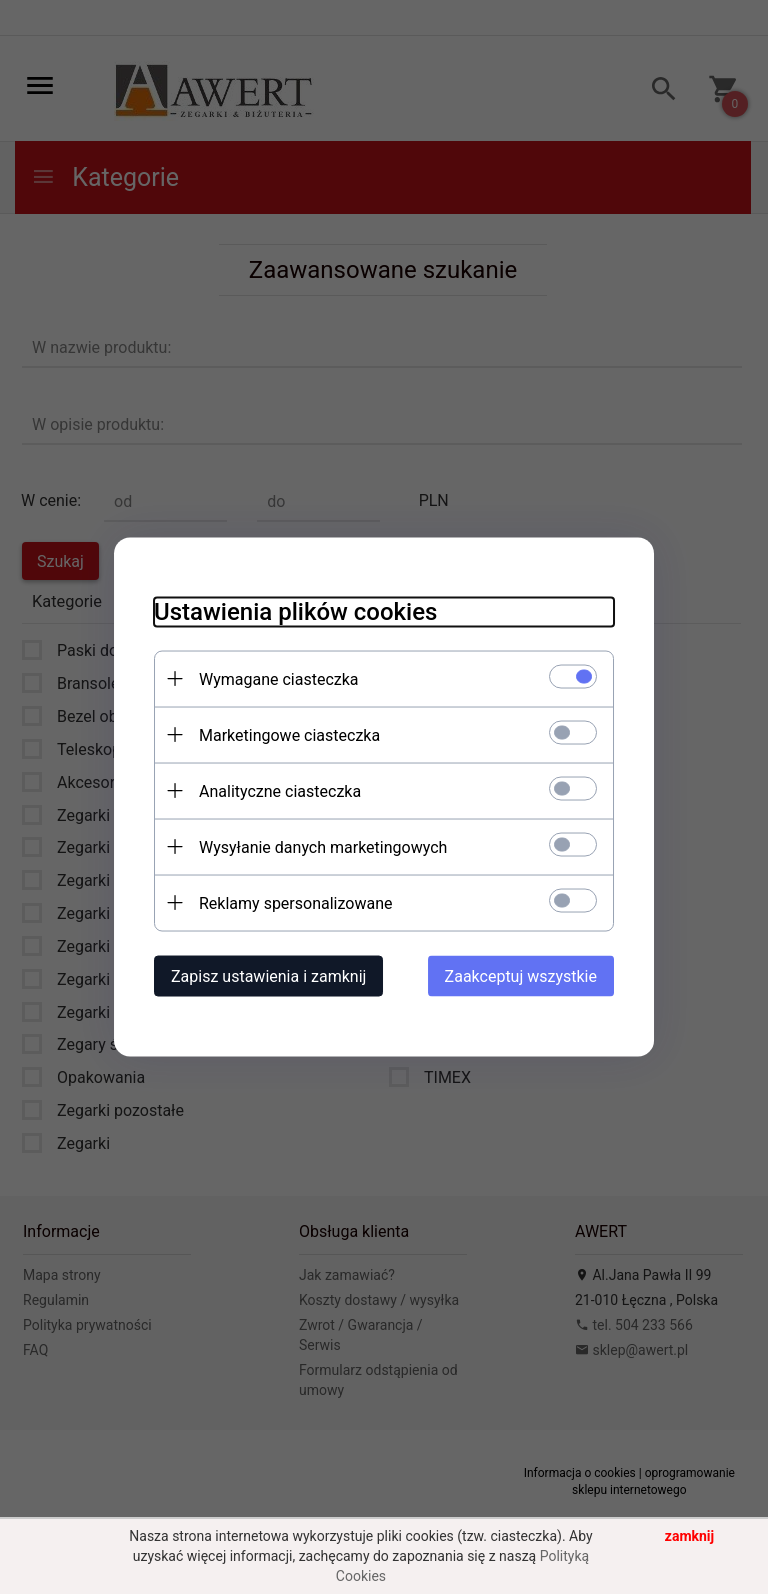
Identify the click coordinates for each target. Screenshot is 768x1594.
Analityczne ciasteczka (280, 791)
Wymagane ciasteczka (279, 679)
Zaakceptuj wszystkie (521, 976)
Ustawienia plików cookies (295, 612)
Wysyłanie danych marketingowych (323, 847)
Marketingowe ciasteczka (289, 735)
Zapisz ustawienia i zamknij (268, 976)
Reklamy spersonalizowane (295, 903)
